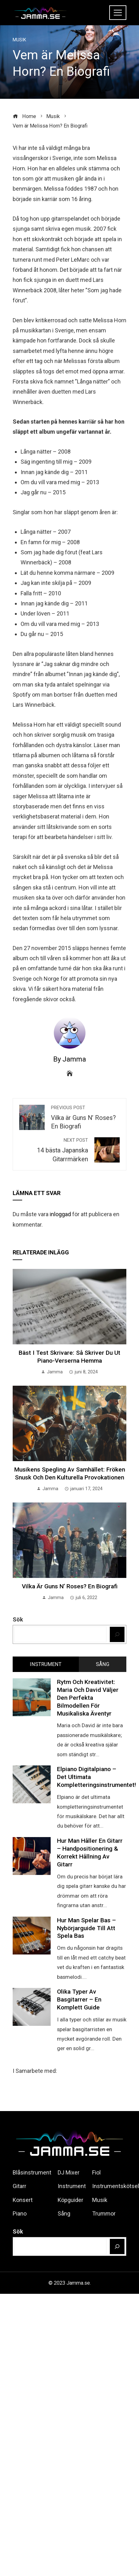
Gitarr (19, 2186)
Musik (19, 40)
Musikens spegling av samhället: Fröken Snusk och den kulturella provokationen (69, 1473)
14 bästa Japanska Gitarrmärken (53, 1150)
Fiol (96, 2172)
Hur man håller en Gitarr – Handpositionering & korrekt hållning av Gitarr (90, 1852)
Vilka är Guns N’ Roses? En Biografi (85, 1117)
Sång (64, 2213)
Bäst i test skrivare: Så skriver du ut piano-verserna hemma (69, 1356)
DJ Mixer (68, 2172)
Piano (20, 2213)
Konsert (23, 2200)
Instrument (72, 2186)
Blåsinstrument (32, 2172)
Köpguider (70, 2200)
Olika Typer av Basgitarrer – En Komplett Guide (79, 1999)
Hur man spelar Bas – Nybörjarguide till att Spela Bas (86, 1928)
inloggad (60, 1214)
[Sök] (117, 1634)
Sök (18, 1619)
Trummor (104, 2213)
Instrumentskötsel (115, 2186)
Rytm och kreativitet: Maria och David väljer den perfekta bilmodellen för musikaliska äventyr (87, 1697)
